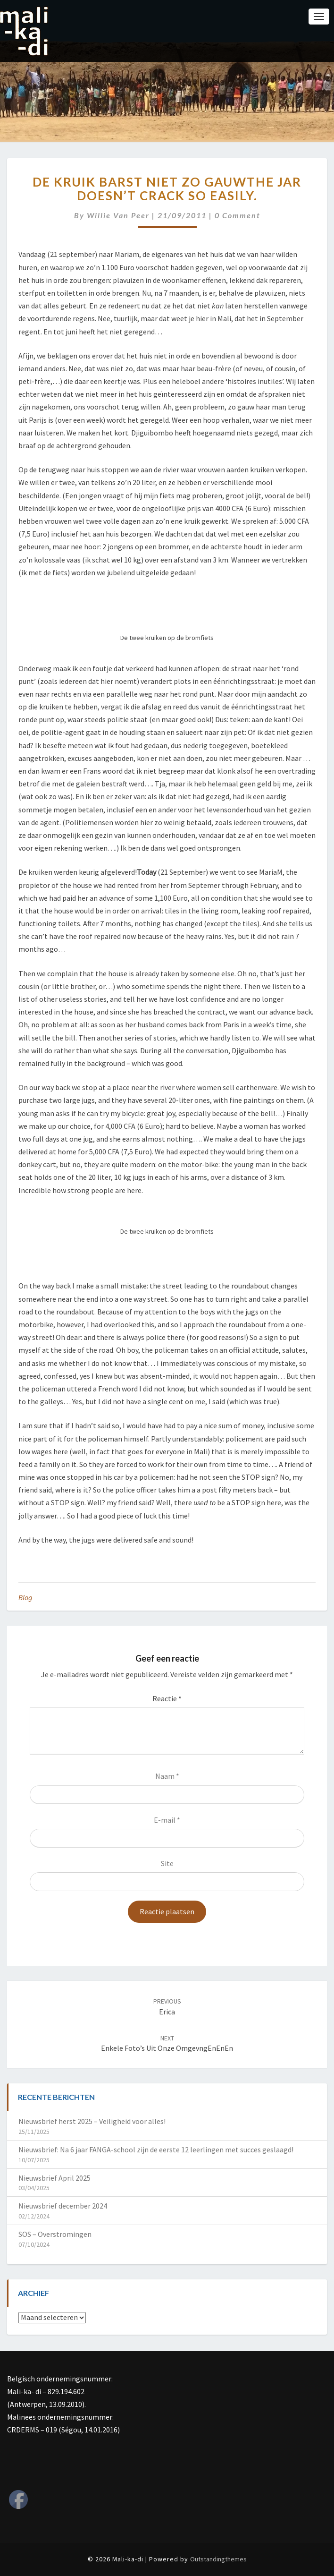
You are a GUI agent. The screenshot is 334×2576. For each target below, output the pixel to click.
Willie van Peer (118, 215)
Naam (167, 1776)
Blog (25, 1597)
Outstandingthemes (218, 2559)
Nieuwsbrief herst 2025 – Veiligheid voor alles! (92, 2121)
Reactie (167, 1698)
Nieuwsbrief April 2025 (54, 2178)
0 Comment (237, 215)
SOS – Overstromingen (55, 2234)
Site (167, 1863)
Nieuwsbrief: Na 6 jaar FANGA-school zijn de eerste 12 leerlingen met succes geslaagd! (155, 2149)
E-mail (167, 1820)
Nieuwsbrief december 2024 (62, 2205)
